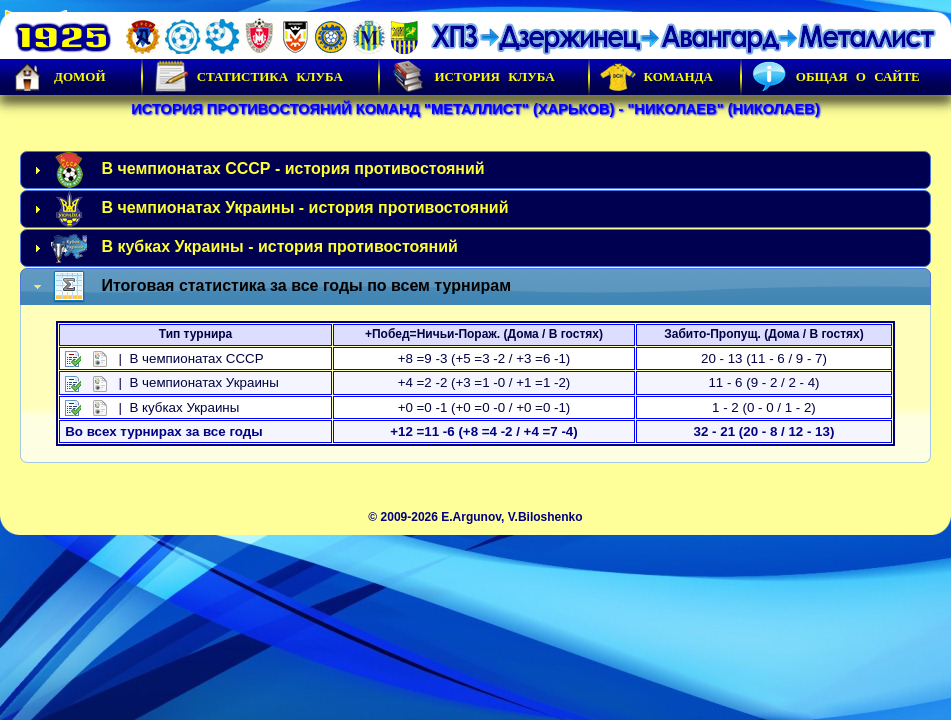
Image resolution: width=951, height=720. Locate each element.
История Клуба (472, 77)
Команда (656, 77)
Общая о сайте (836, 77)
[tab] (475, 170)
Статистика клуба (248, 77)
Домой (58, 77)
